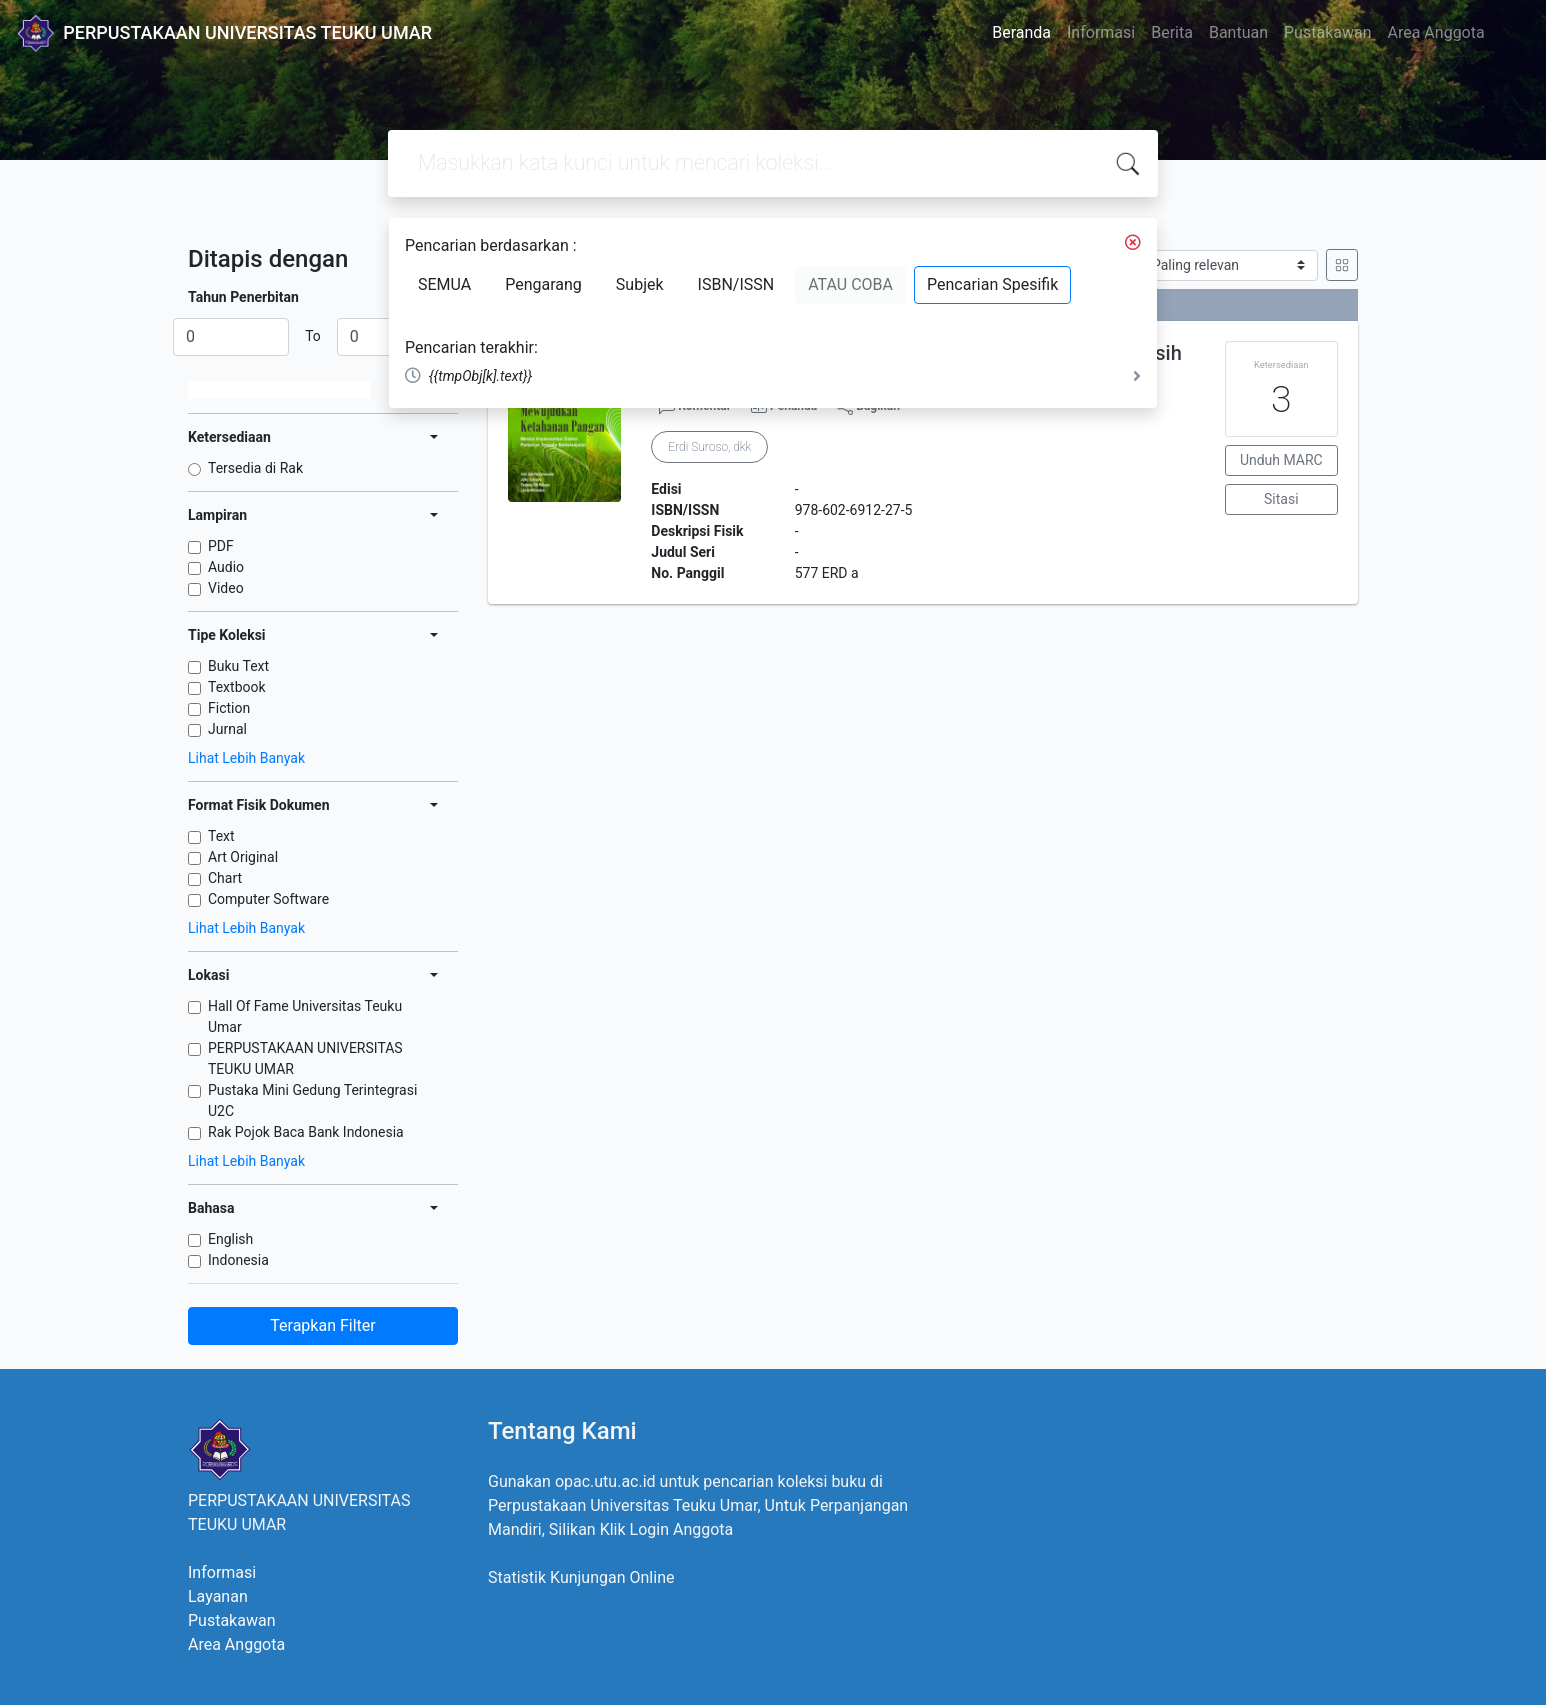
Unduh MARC (1281, 460)
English (230, 1239)
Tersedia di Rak (255, 468)
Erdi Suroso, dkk (709, 447)
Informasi (1101, 32)
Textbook (237, 687)
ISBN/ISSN (736, 284)
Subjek (640, 284)
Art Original (243, 857)
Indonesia (238, 1260)
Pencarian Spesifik (992, 284)
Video (226, 588)
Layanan (218, 1596)
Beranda (1021, 32)
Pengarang (543, 284)
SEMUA (444, 284)
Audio (226, 567)
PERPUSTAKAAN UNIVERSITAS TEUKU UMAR (305, 1058)
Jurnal (227, 729)
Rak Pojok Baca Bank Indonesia (306, 1132)
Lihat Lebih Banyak (246, 758)
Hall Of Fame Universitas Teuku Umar (305, 1016)
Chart (225, 878)
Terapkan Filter (322, 1325)
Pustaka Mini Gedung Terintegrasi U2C (312, 1100)
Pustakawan (1327, 32)
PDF (221, 546)
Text (221, 836)
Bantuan (1238, 32)
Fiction (229, 708)
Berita (1172, 32)
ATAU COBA (850, 284)
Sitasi (1281, 499)
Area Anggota (1436, 32)
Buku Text (238, 666)
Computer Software (268, 899)
